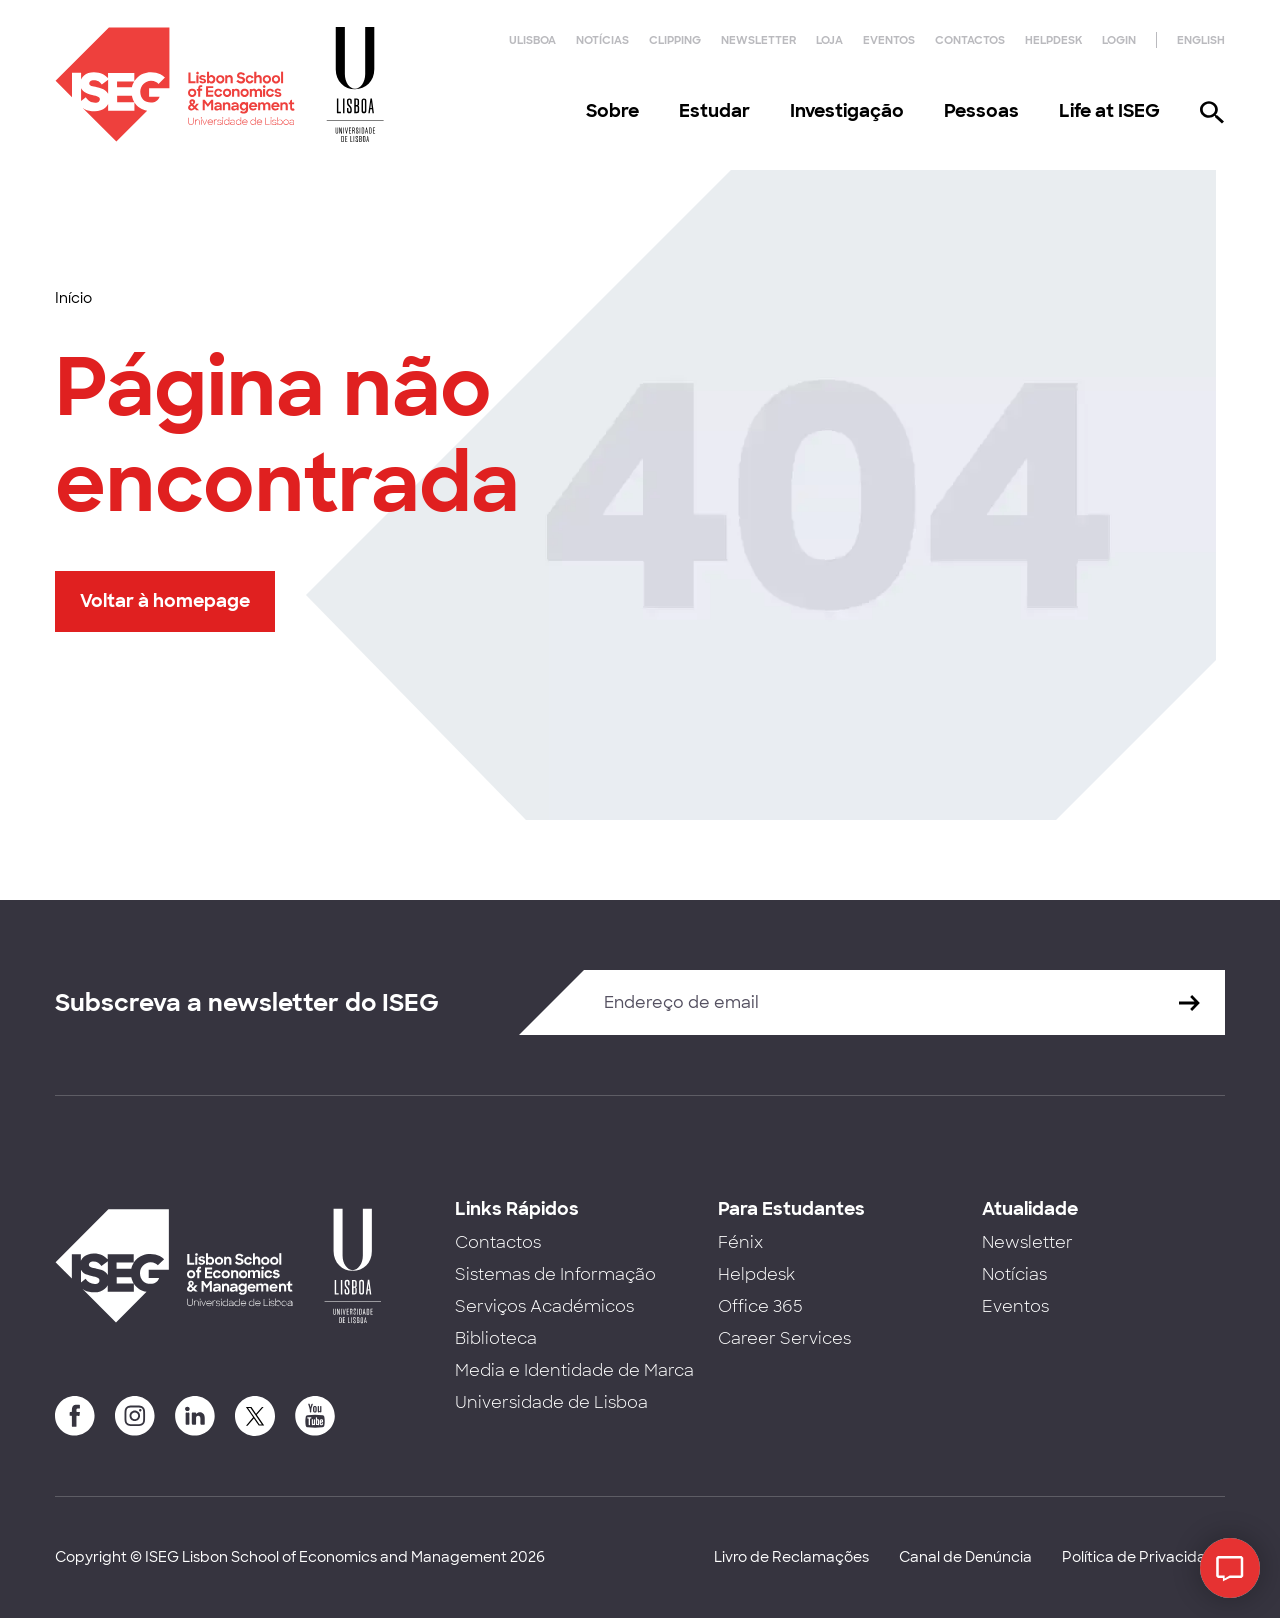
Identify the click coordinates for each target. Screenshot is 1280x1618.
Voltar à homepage (165, 601)
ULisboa (532, 40)
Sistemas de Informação (555, 1274)
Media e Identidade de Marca (574, 1370)
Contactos (970, 40)
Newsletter (758, 40)
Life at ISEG (1109, 111)
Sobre (612, 111)
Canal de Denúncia (965, 1557)
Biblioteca (496, 1338)
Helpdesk (1053, 40)
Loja (829, 40)
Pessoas (981, 111)
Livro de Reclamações (791, 1557)
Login (1119, 40)
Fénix (740, 1242)
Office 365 (760, 1306)
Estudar (714, 111)
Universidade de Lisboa (551, 1402)
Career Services (784, 1338)
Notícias (602, 40)
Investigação (847, 111)
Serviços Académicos (544, 1306)
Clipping (675, 40)
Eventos (889, 40)
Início (73, 298)
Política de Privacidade (1143, 1557)
